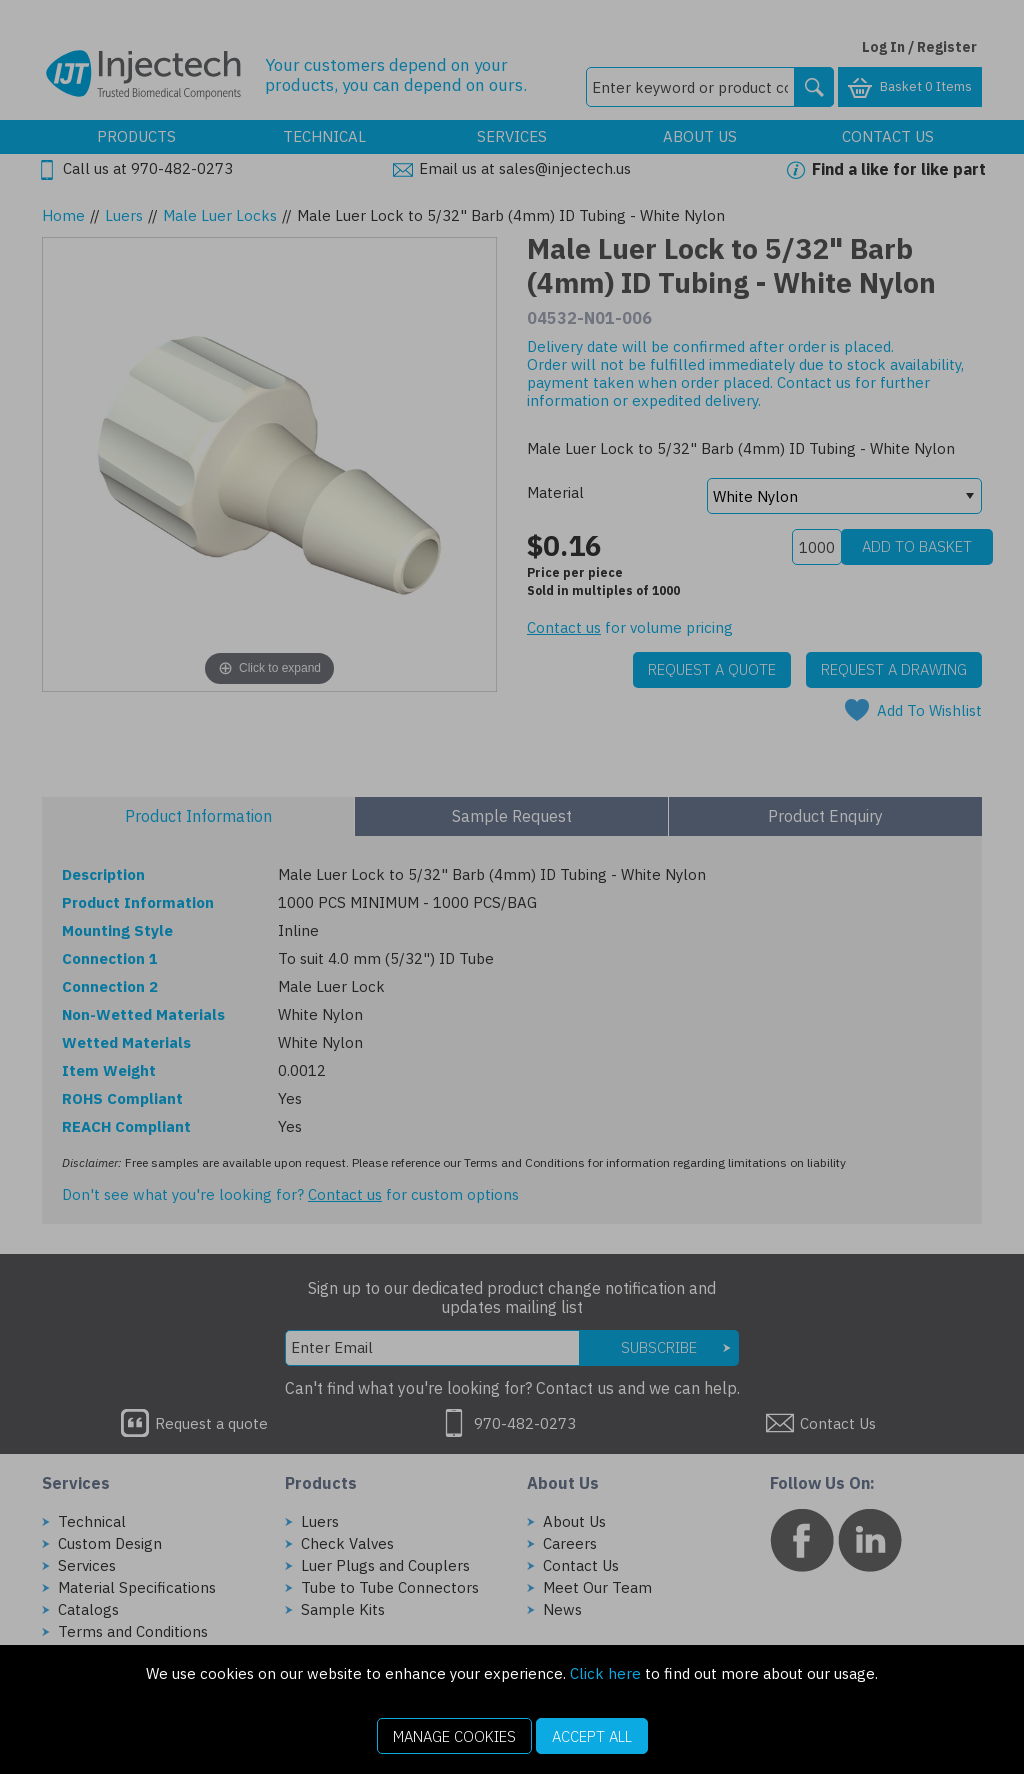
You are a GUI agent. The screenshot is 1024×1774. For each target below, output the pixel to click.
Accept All (592, 1736)
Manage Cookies (454, 1736)
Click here (605, 1673)
